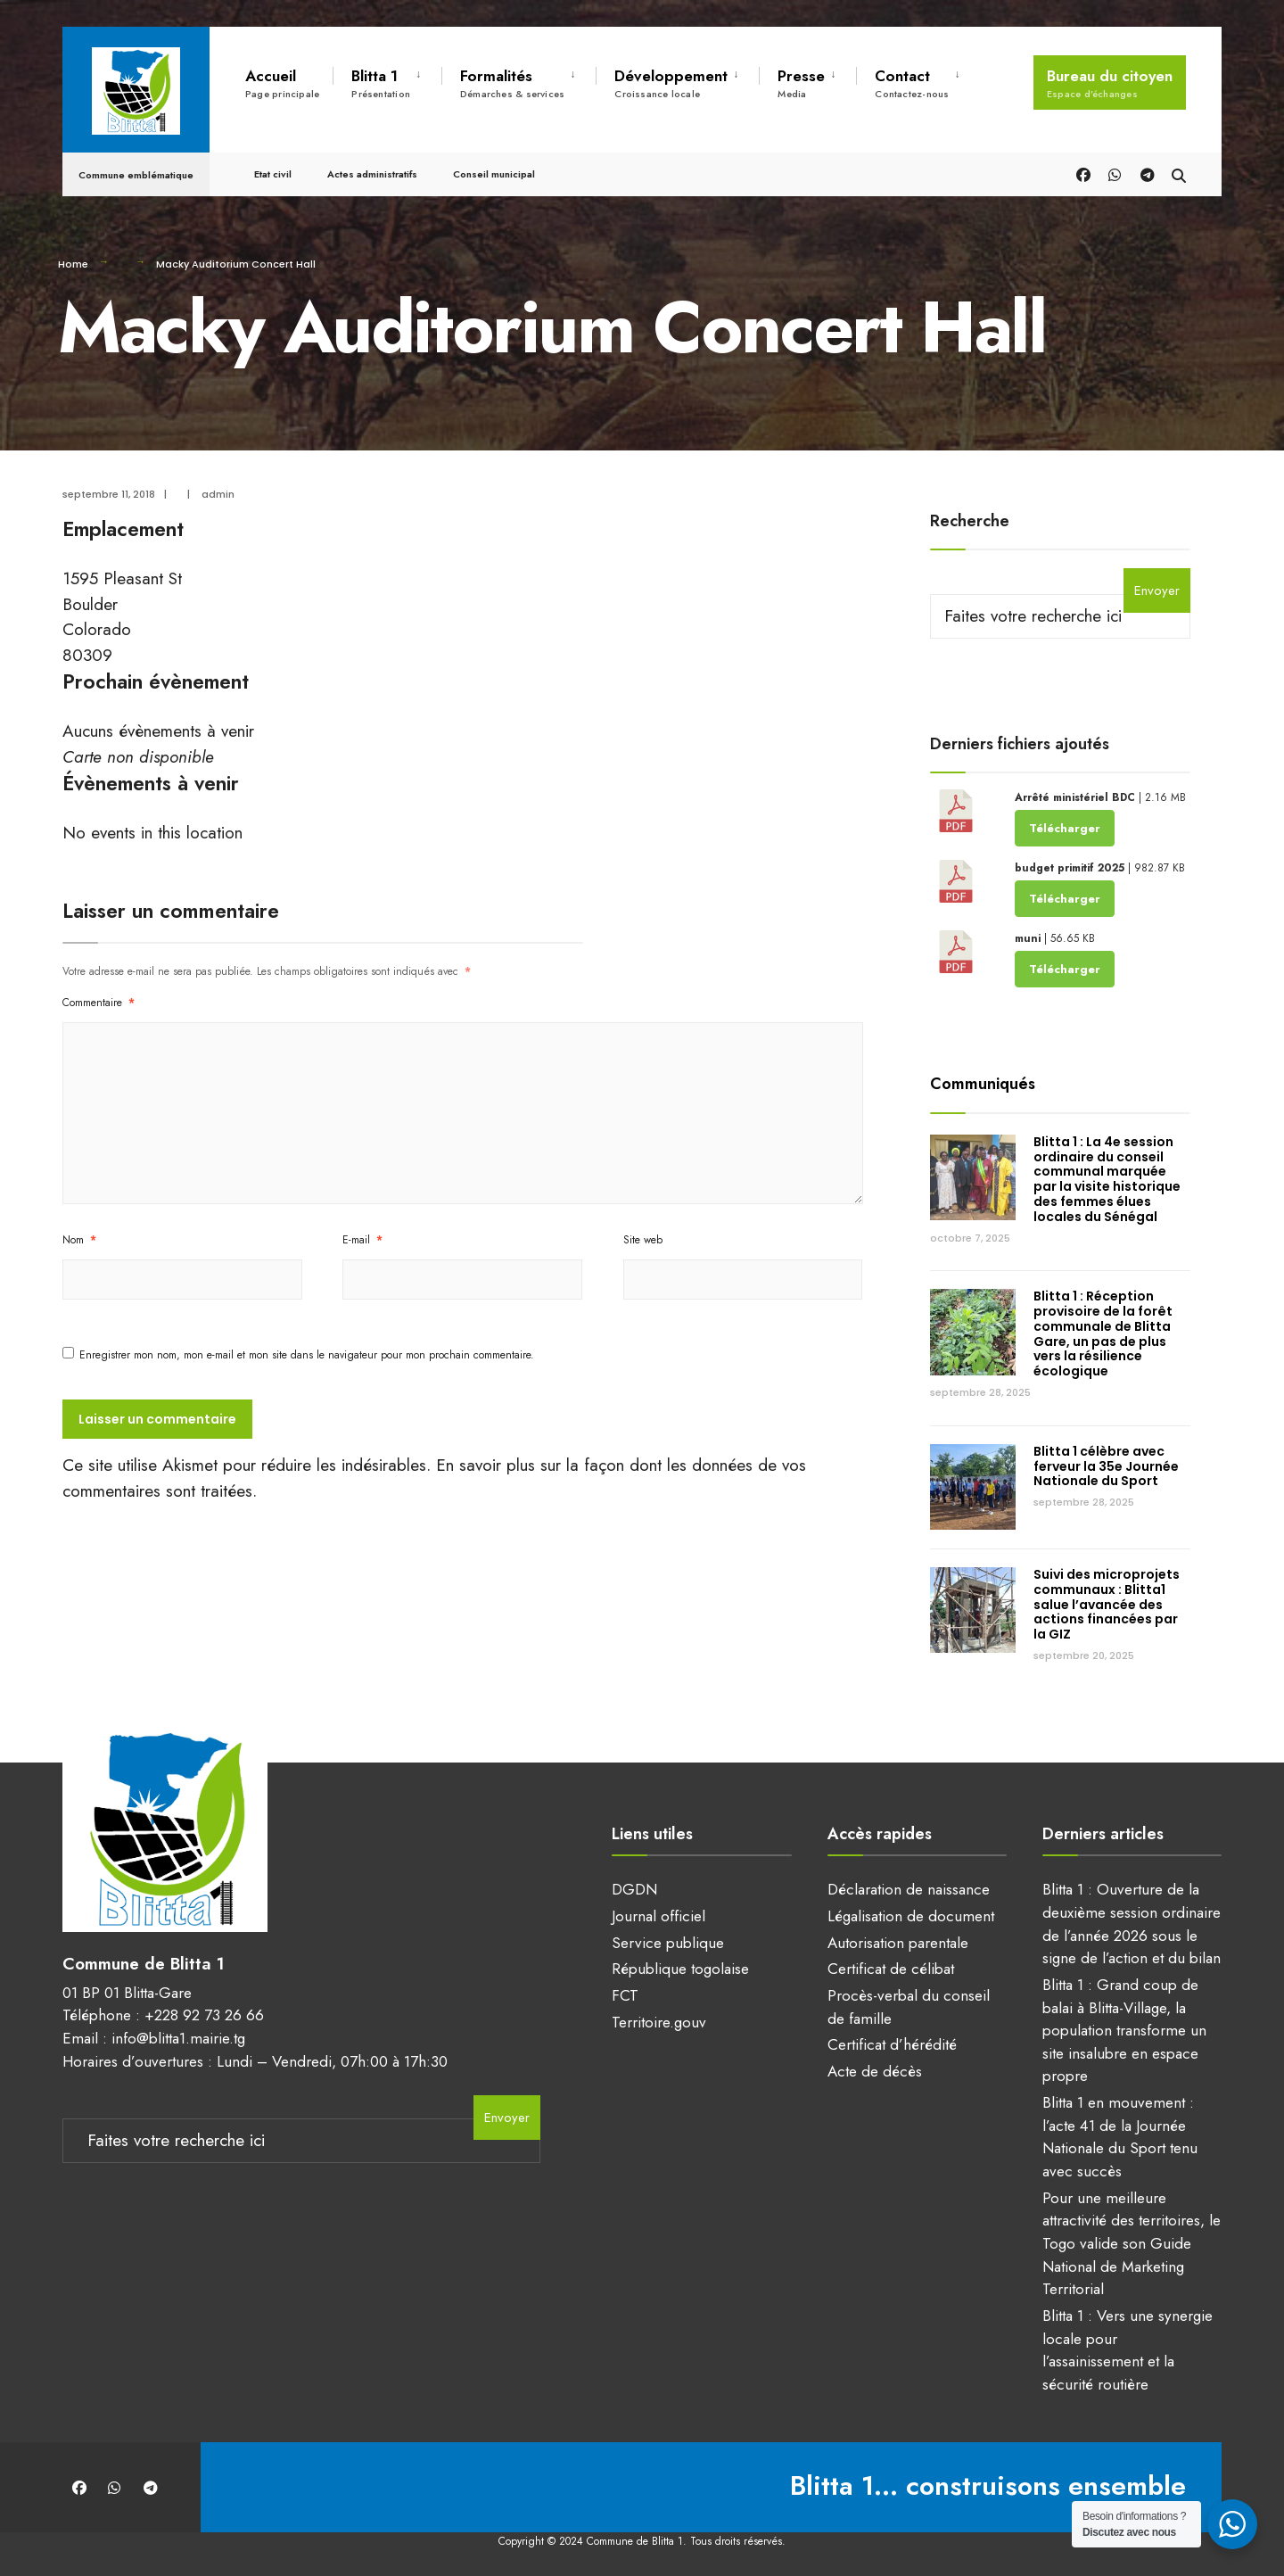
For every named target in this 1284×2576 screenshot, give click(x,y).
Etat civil (273, 171)
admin (218, 494)
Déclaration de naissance (908, 1889)
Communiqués (982, 1083)
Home (73, 264)
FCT (625, 1995)
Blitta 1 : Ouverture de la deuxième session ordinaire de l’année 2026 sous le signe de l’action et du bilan (1131, 1923)
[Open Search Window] (1179, 170)
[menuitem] (387, 80)
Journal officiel (658, 1916)
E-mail (362, 1240)
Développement (671, 83)
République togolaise (680, 1968)
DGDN (634, 1889)
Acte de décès (874, 2071)
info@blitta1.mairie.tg (178, 2038)
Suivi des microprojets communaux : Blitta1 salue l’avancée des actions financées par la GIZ (1106, 1604)
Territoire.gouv (659, 2022)
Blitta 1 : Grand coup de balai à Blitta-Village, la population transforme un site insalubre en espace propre (1124, 2030)
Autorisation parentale (897, 1942)
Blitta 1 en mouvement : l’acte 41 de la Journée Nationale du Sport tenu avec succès (1120, 2137)
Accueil (282, 83)
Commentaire (98, 1003)
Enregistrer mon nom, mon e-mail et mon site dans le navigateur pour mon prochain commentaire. (306, 1355)
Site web (643, 1240)
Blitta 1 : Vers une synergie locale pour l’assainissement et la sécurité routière (1127, 2350)
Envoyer (1157, 590)
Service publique (668, 1942)
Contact (912, 83)
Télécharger (1064, 828)
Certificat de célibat (890, 1968)
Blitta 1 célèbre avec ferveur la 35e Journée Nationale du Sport (1106, 1466)
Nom (79, 1240)
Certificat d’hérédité (892, 2044)
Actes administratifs (372, 171)
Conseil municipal (494, 171)
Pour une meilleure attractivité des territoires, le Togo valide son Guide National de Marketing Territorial (1131, 2243)
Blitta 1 (380, 83)
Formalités (512, 83)
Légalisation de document (910, 1916)
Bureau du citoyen (1110, 83)
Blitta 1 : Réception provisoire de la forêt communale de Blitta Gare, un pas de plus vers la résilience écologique (1103, 1333)
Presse (801, 83)
